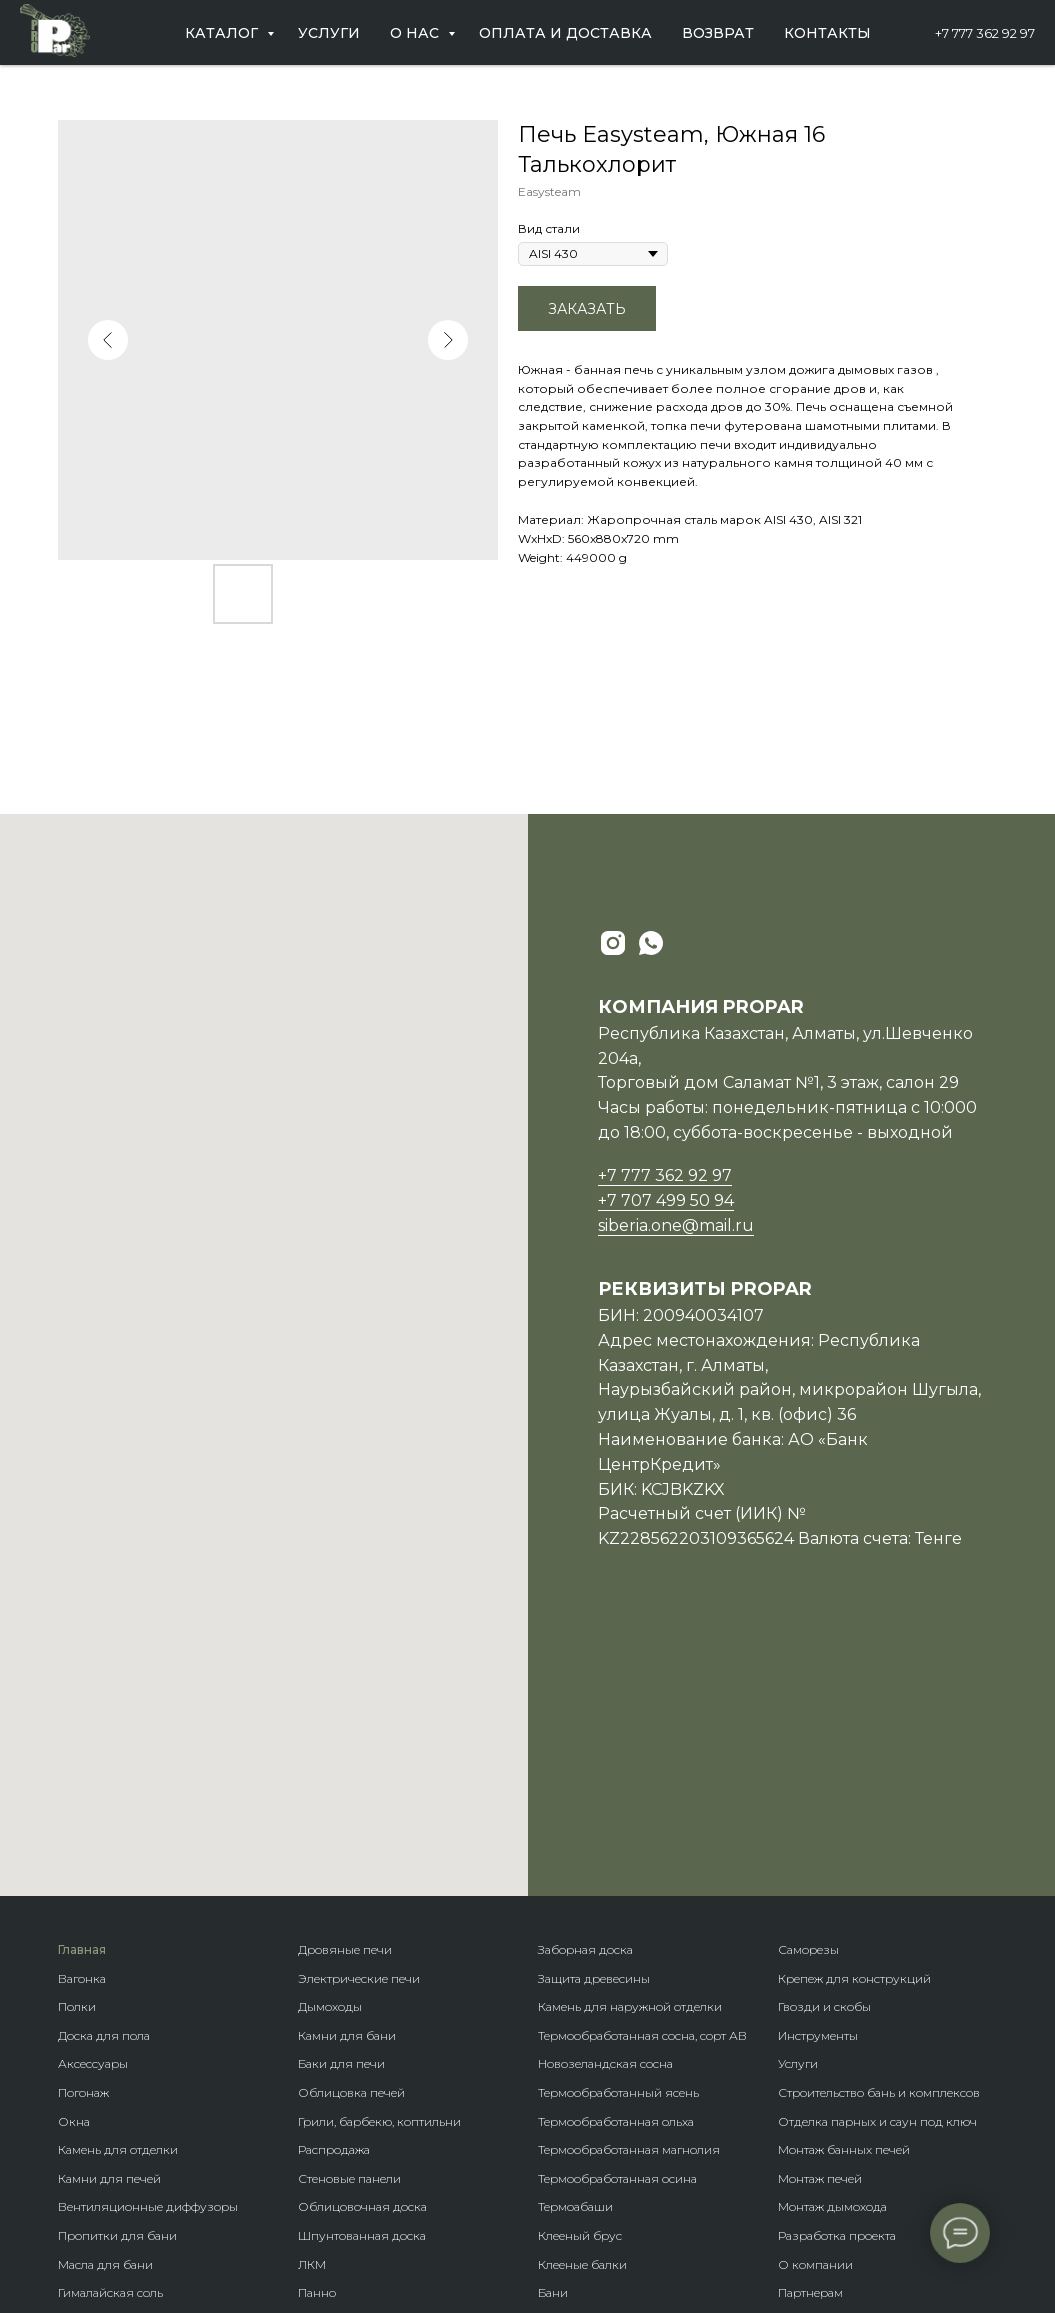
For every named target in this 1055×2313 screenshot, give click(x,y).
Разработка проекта (837, 1980)
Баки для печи (341, 1808)
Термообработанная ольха (616, 1866)
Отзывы (802, 2094)
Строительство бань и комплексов (879, 1837)
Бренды (561, 2094)
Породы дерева (584, 2123)
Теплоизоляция (105, 2094)
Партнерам (810, 2037)
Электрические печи (359, 1723)
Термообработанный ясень (618, 1837)
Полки (77, 1751)
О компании (815, 2009)
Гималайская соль (110, 2037)
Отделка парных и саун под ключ (877, 1866)
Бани (553, 2037)
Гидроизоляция (106, 2123)
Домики (562, 2066)
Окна (74, 1866)
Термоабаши (575, 1951)
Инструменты (818, 1780)
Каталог (223, 33)
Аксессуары (93, 1808)
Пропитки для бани (117, 1980)
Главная (82, 1694)
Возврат (718, 33)
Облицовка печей (351, 1837)
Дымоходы (330, 1751)
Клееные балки (582, 2009)
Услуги (329, 33)
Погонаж (83, 1837)
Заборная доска (585, 1694)
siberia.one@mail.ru (676, 1225)
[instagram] (613, 943)
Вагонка (82, 1723)
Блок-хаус (327, 2066)
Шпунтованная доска (362, 1980)
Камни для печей (109, 1923)
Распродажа (334, 1894)
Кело (312, 2123)
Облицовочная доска (362, 1951)
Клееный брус (580, 1980)
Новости (802, 2066)
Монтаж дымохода (832, 1951)
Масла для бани (105, 2009)
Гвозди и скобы (824, 1751)
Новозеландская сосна (605, 1808)
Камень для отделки (118, 1894)
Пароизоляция (103, 2066)
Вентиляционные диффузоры (148, 1951)
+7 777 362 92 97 (985, 33)
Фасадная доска (346, 2152)
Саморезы (808, 1694)
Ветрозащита (97, 2152)
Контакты (827, 33)
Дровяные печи (345, 1694)
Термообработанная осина (617, 1923)
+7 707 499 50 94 (666, 1200)
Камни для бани (347, 1780)
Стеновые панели (349, 1923)
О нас (416, 33)
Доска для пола (104, 1780)
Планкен (323, 2094)
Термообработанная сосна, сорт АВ (642, 1780)
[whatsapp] (651, 943)
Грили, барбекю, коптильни (379, 1866)
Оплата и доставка (565, 33)
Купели (80, 2180)
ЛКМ (312, 2009)
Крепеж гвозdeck (588, 2152)
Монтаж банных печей (844, 1894)
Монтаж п (806, 1923)
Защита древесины (594, 1723)
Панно (317, 2037)
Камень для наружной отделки (630, 1751)
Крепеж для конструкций (854, 1723)
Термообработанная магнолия (629, 1894)
